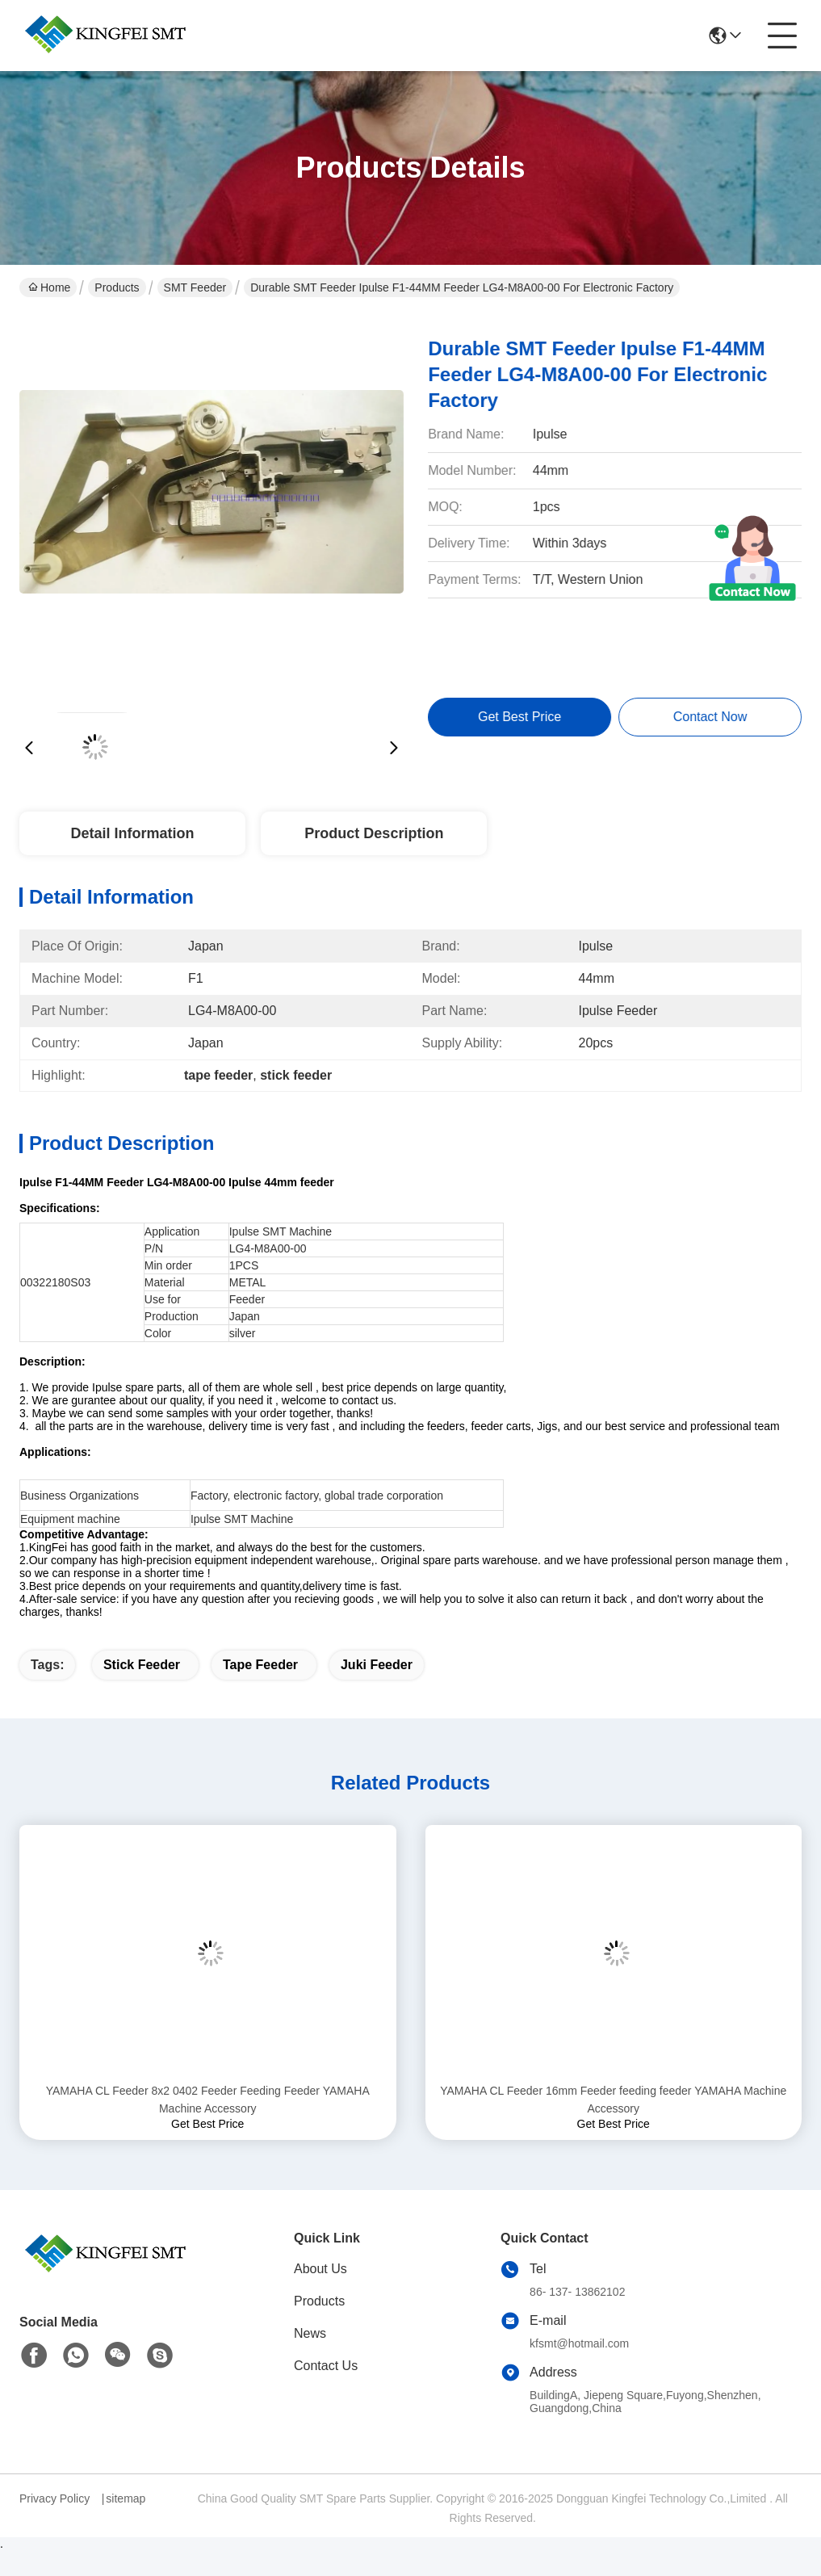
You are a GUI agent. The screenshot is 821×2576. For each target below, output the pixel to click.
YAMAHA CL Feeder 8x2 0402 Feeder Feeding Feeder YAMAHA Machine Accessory (208, 2099)
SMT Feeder (195, 287)
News (310, 2333)
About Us (320, 2269)
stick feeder (141, 1665)
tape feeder (260, 1665)
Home (49, 287)
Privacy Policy (54, 2498)
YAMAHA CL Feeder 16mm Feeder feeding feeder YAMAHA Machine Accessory (613, 2099)
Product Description (373, 833)
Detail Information (132, 833)
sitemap (125, 2498)
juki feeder (377, 1665)
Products (116, 287)
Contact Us (326, 2366)
